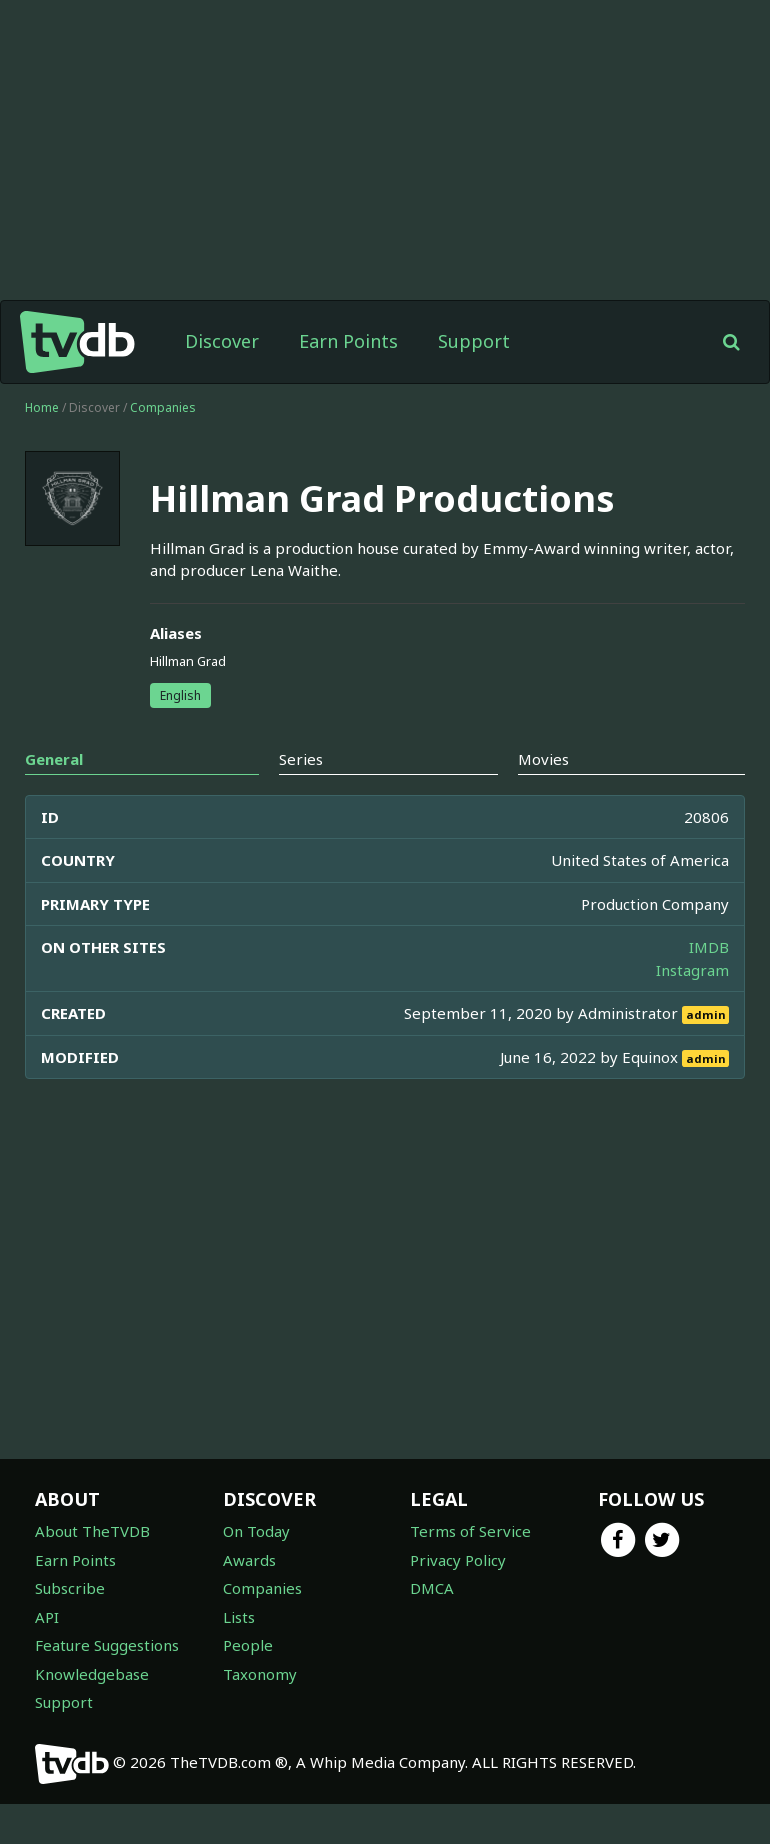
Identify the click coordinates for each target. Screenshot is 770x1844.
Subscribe (70, 1588)
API (47, 1617)
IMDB (709, 947)
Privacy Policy (458, 1560)
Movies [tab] (543, 759)
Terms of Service (470, 1531)
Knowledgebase (92, 1674)
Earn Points (348, 341)
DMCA (432, 1588)
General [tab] (54, 759)
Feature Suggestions (107, 1645)
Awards (249, 1560)
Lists (239, 1617)
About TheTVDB (92, 1531)
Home (42, 407)
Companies (163, 407)
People (248, 1645)
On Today (256, 1531)
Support (474, 341)
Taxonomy (260, 1674)
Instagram (692, 970)
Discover (222, 341)
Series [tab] (301, 759)
